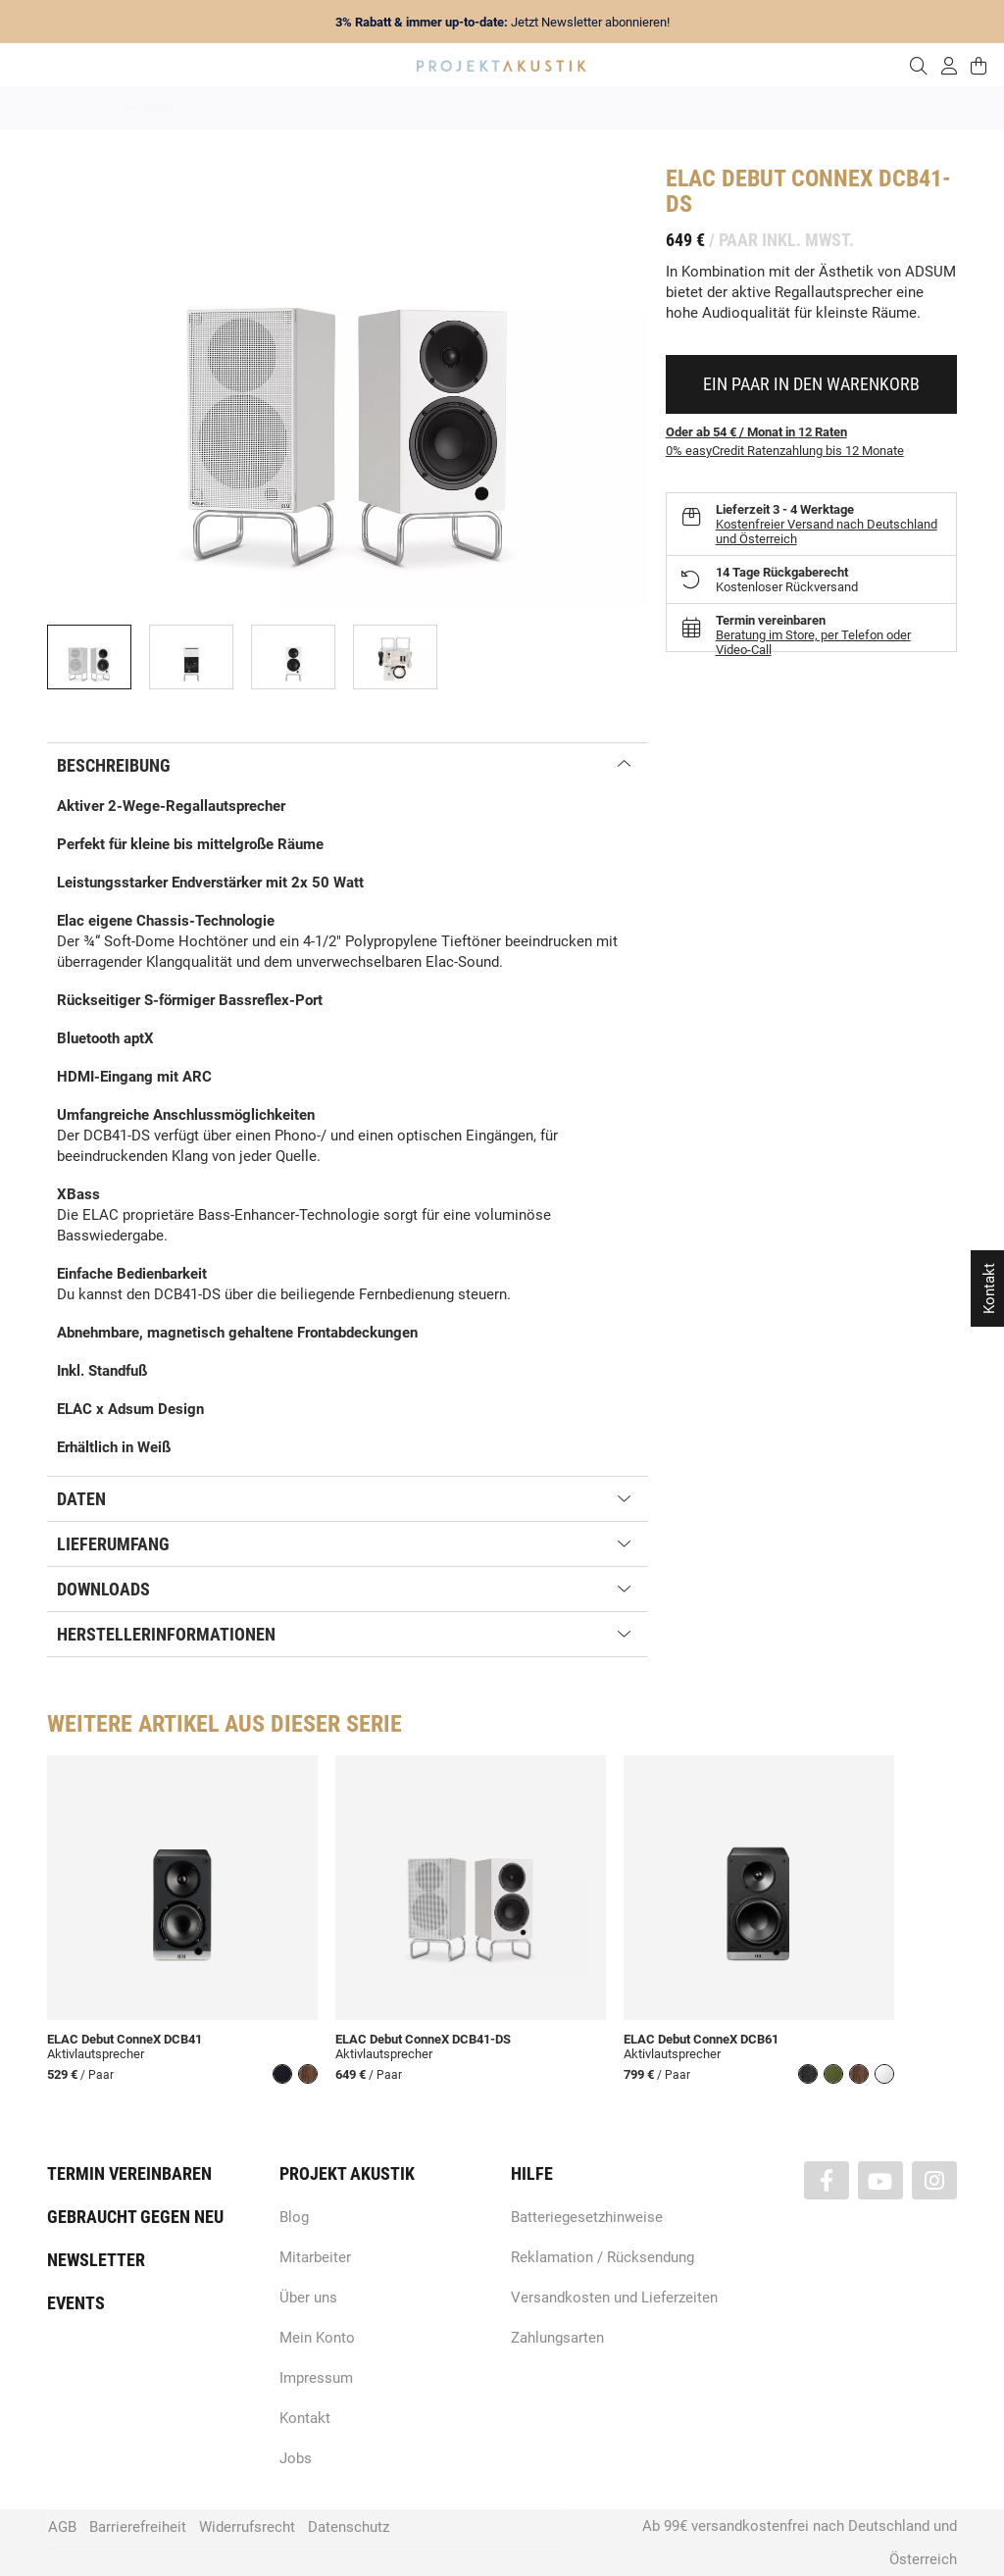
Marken (317, 108)
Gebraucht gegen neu (135, 2216)
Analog (392, 108)
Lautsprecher (693, 108)
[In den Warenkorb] (811, 384)
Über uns (308, 2297)
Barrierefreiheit (137, 2527)
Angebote (148, 108)
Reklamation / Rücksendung (602, 2257)
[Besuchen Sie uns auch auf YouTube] (880, 2180)
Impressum (316, 2378)
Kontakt (304, 2418)
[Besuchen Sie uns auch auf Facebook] (826, 2180)
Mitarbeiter (315, 2257)
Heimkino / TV (585, 108)
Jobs (295, 2458)
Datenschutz (348, 2527)
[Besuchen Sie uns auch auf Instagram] (934, 2180)
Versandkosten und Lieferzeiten (614, 2297)
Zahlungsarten (557, 2338)
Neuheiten (236, 108)
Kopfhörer (789, 108)
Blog (294, 2217)
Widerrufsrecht (247, 2527)
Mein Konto (317, 2338)
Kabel (866, 108)
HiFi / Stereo (479, 108)
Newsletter (96, 2259)
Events (76, 2303)
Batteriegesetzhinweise (587, 2217)
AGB (62, 2527)
